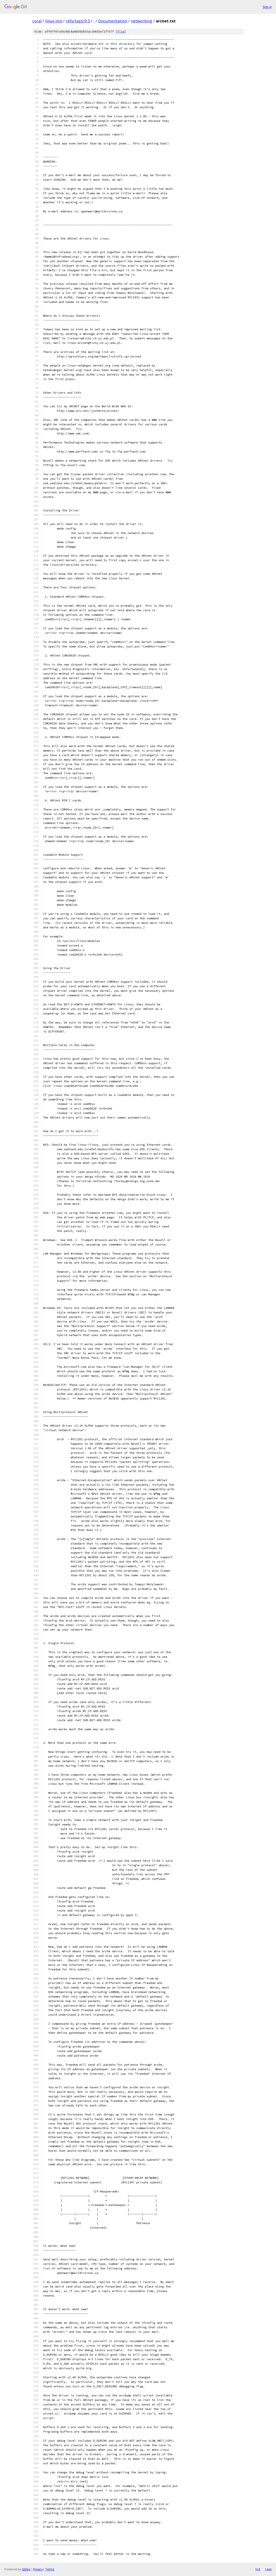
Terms (49, 2569)
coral (37, 21)
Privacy (38, 2569)
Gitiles (26, 2569)
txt (257, 2569)
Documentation (112, 21)
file (120, 31)
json (268, 2569)
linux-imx (53, 21)
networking (141, 21)
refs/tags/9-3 (78, 21)
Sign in (267, 7)
